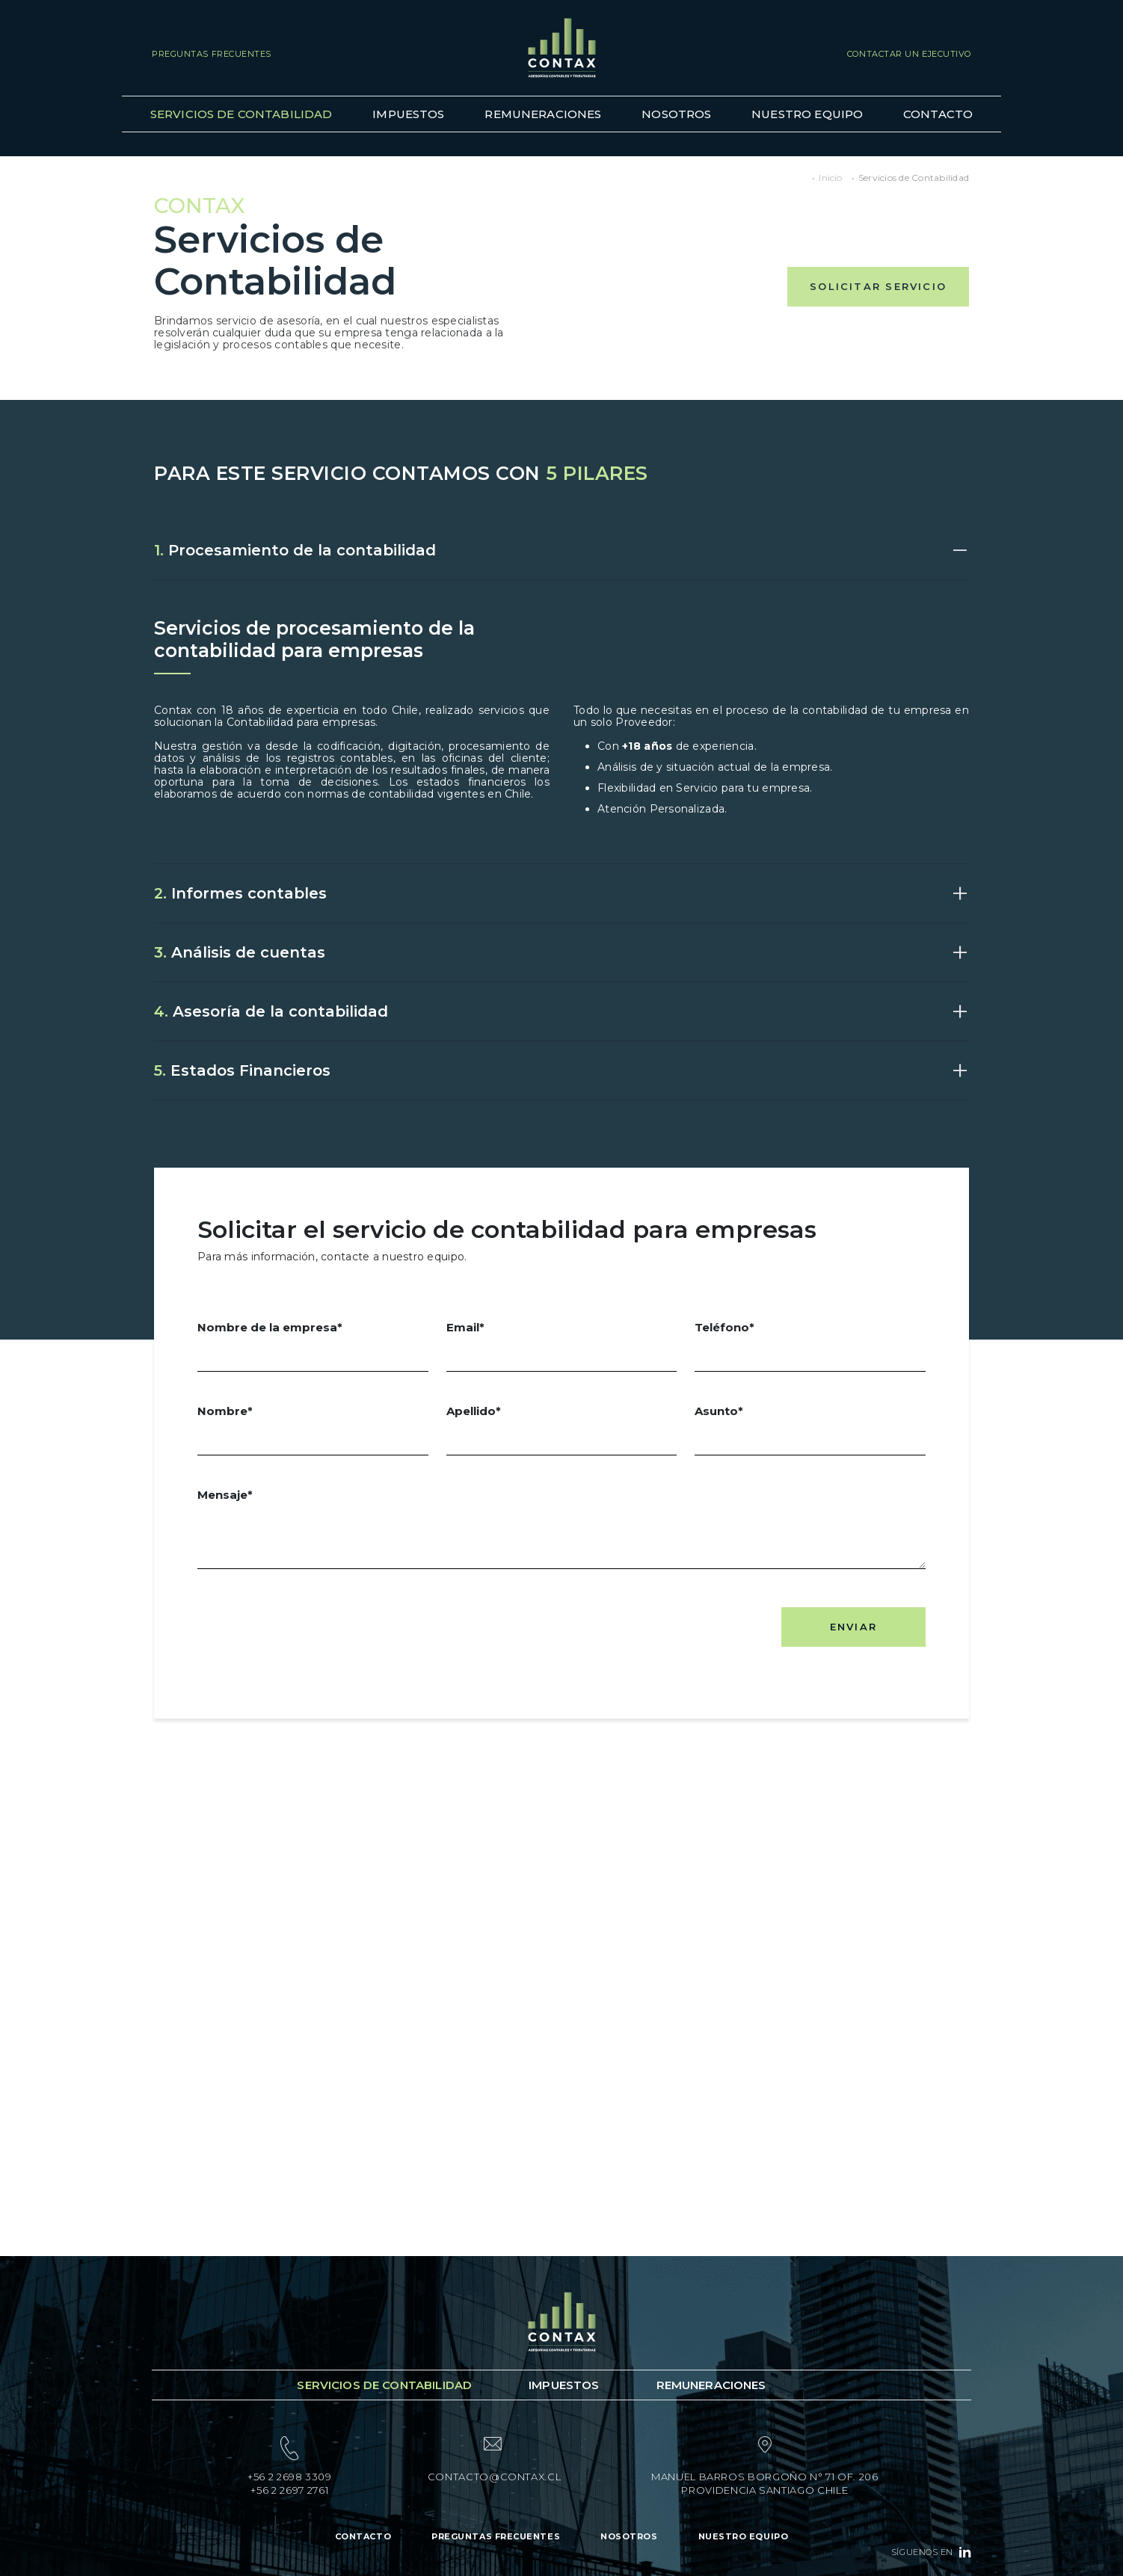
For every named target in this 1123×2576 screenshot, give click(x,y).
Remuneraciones (542, 114)
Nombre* (312, 1430)
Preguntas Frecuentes (211, 54)
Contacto (938, 114)
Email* (561, 1346)
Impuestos (408, 114)
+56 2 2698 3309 (289, 2477)
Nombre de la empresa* (312, 1346)
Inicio (830, 177)
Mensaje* (561, 1528)
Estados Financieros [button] (242, 1070)
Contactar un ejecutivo (909, 54)
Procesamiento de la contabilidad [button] (295, 550)
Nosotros (676, 114)
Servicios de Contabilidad (241, 114)
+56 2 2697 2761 (289, 2490)
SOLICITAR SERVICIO (878, 286)
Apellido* (561, 1430)
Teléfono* (810, 1346)
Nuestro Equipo (807, 114)
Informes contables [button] (240, 893)
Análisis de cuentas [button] (239, 952)
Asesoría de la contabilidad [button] (271, 1011)
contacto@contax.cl (495, 2477)
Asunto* (810, 1430)
